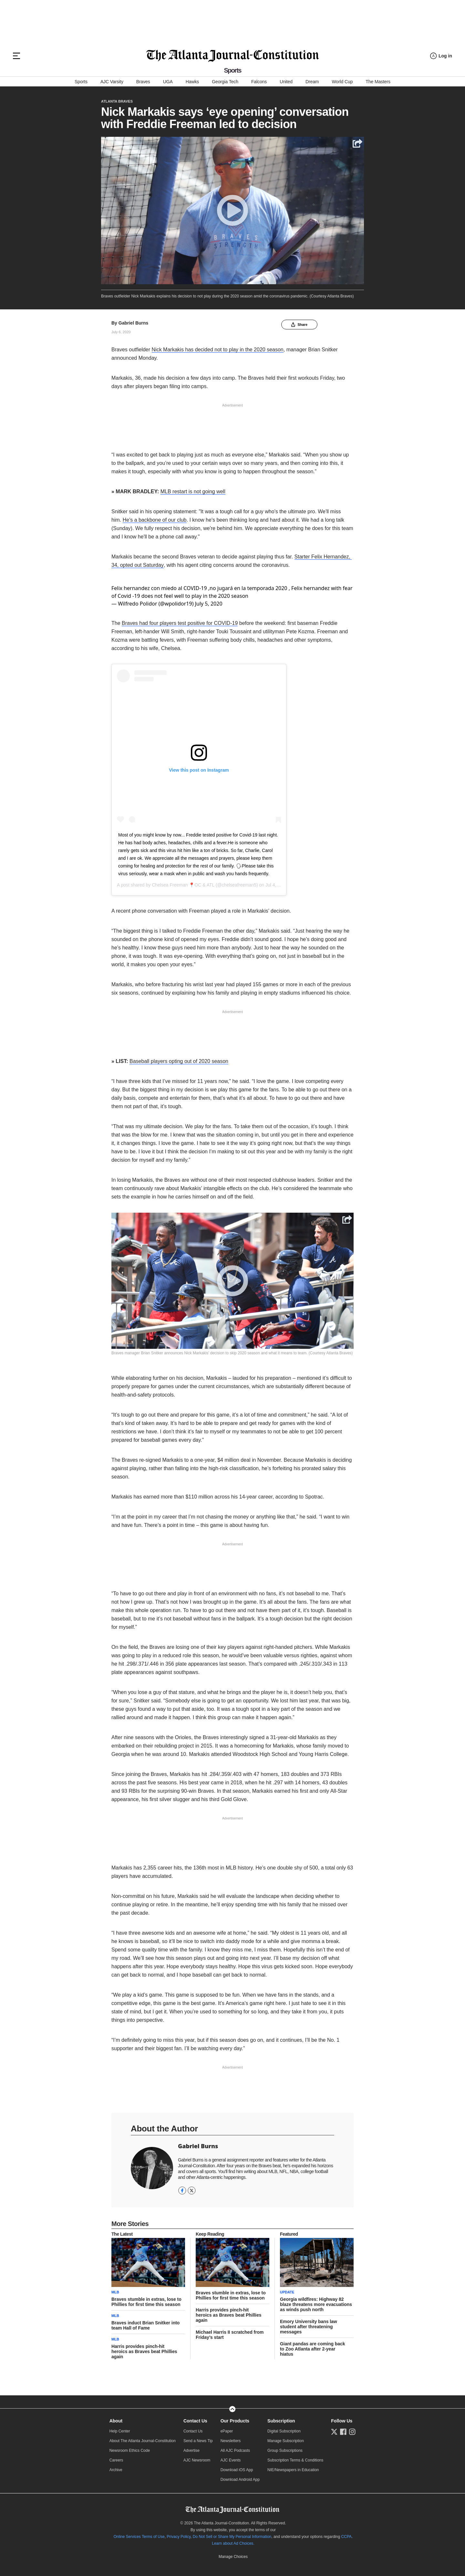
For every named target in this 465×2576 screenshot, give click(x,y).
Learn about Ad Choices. (233, 2540)
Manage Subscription (285, 2437)
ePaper (227, 2428)
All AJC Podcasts (235, 2447)
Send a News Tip (198, 2437)
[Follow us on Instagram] (352, 2428)
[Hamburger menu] (16, 56)
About (115, 2417)
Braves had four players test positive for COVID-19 (180, 620)
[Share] (347, 1216)
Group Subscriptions (285, 2447)
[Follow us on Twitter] (334, 2428)
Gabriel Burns (134, 323)
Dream (312, 82)
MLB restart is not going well (192, 491)
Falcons (259, 82)
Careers (116, 2457)
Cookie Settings (233, 2553)
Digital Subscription (284, 2428)
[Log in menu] (441, 56)
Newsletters (231, 2437)
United (286, 82)
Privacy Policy (179, 2533)
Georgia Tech (225, 82)
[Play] (232, 1277)
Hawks (192, 82)
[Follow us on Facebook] (343, 2428)
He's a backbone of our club (155, 520)
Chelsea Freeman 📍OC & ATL (183, 881)
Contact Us (195, 2417)
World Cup (342, 82)
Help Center (119, 2428)
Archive (115, 2466)
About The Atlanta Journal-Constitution (142, 2437)
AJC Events (231, 2457)
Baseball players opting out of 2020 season (178, 1058)
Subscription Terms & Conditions (295, 2457)
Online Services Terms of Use (139, 2533)
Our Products (235, 2417)
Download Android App (240, 2476)
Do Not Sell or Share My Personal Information (232, 2533)
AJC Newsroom (196, 2457)
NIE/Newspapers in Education (293, 2466)
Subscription (281, 2417)
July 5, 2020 (208, 600)
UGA (168, 82)
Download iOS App (237, 2466)
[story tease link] (148, 2259)
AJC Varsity (111, 82)
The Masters (378, 82)
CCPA (346, 2533)
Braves (143, 82)
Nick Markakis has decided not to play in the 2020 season (218, 349)
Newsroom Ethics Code (129, 2447)
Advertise (191, 2447)
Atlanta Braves (117, 101)
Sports (81, 82)
